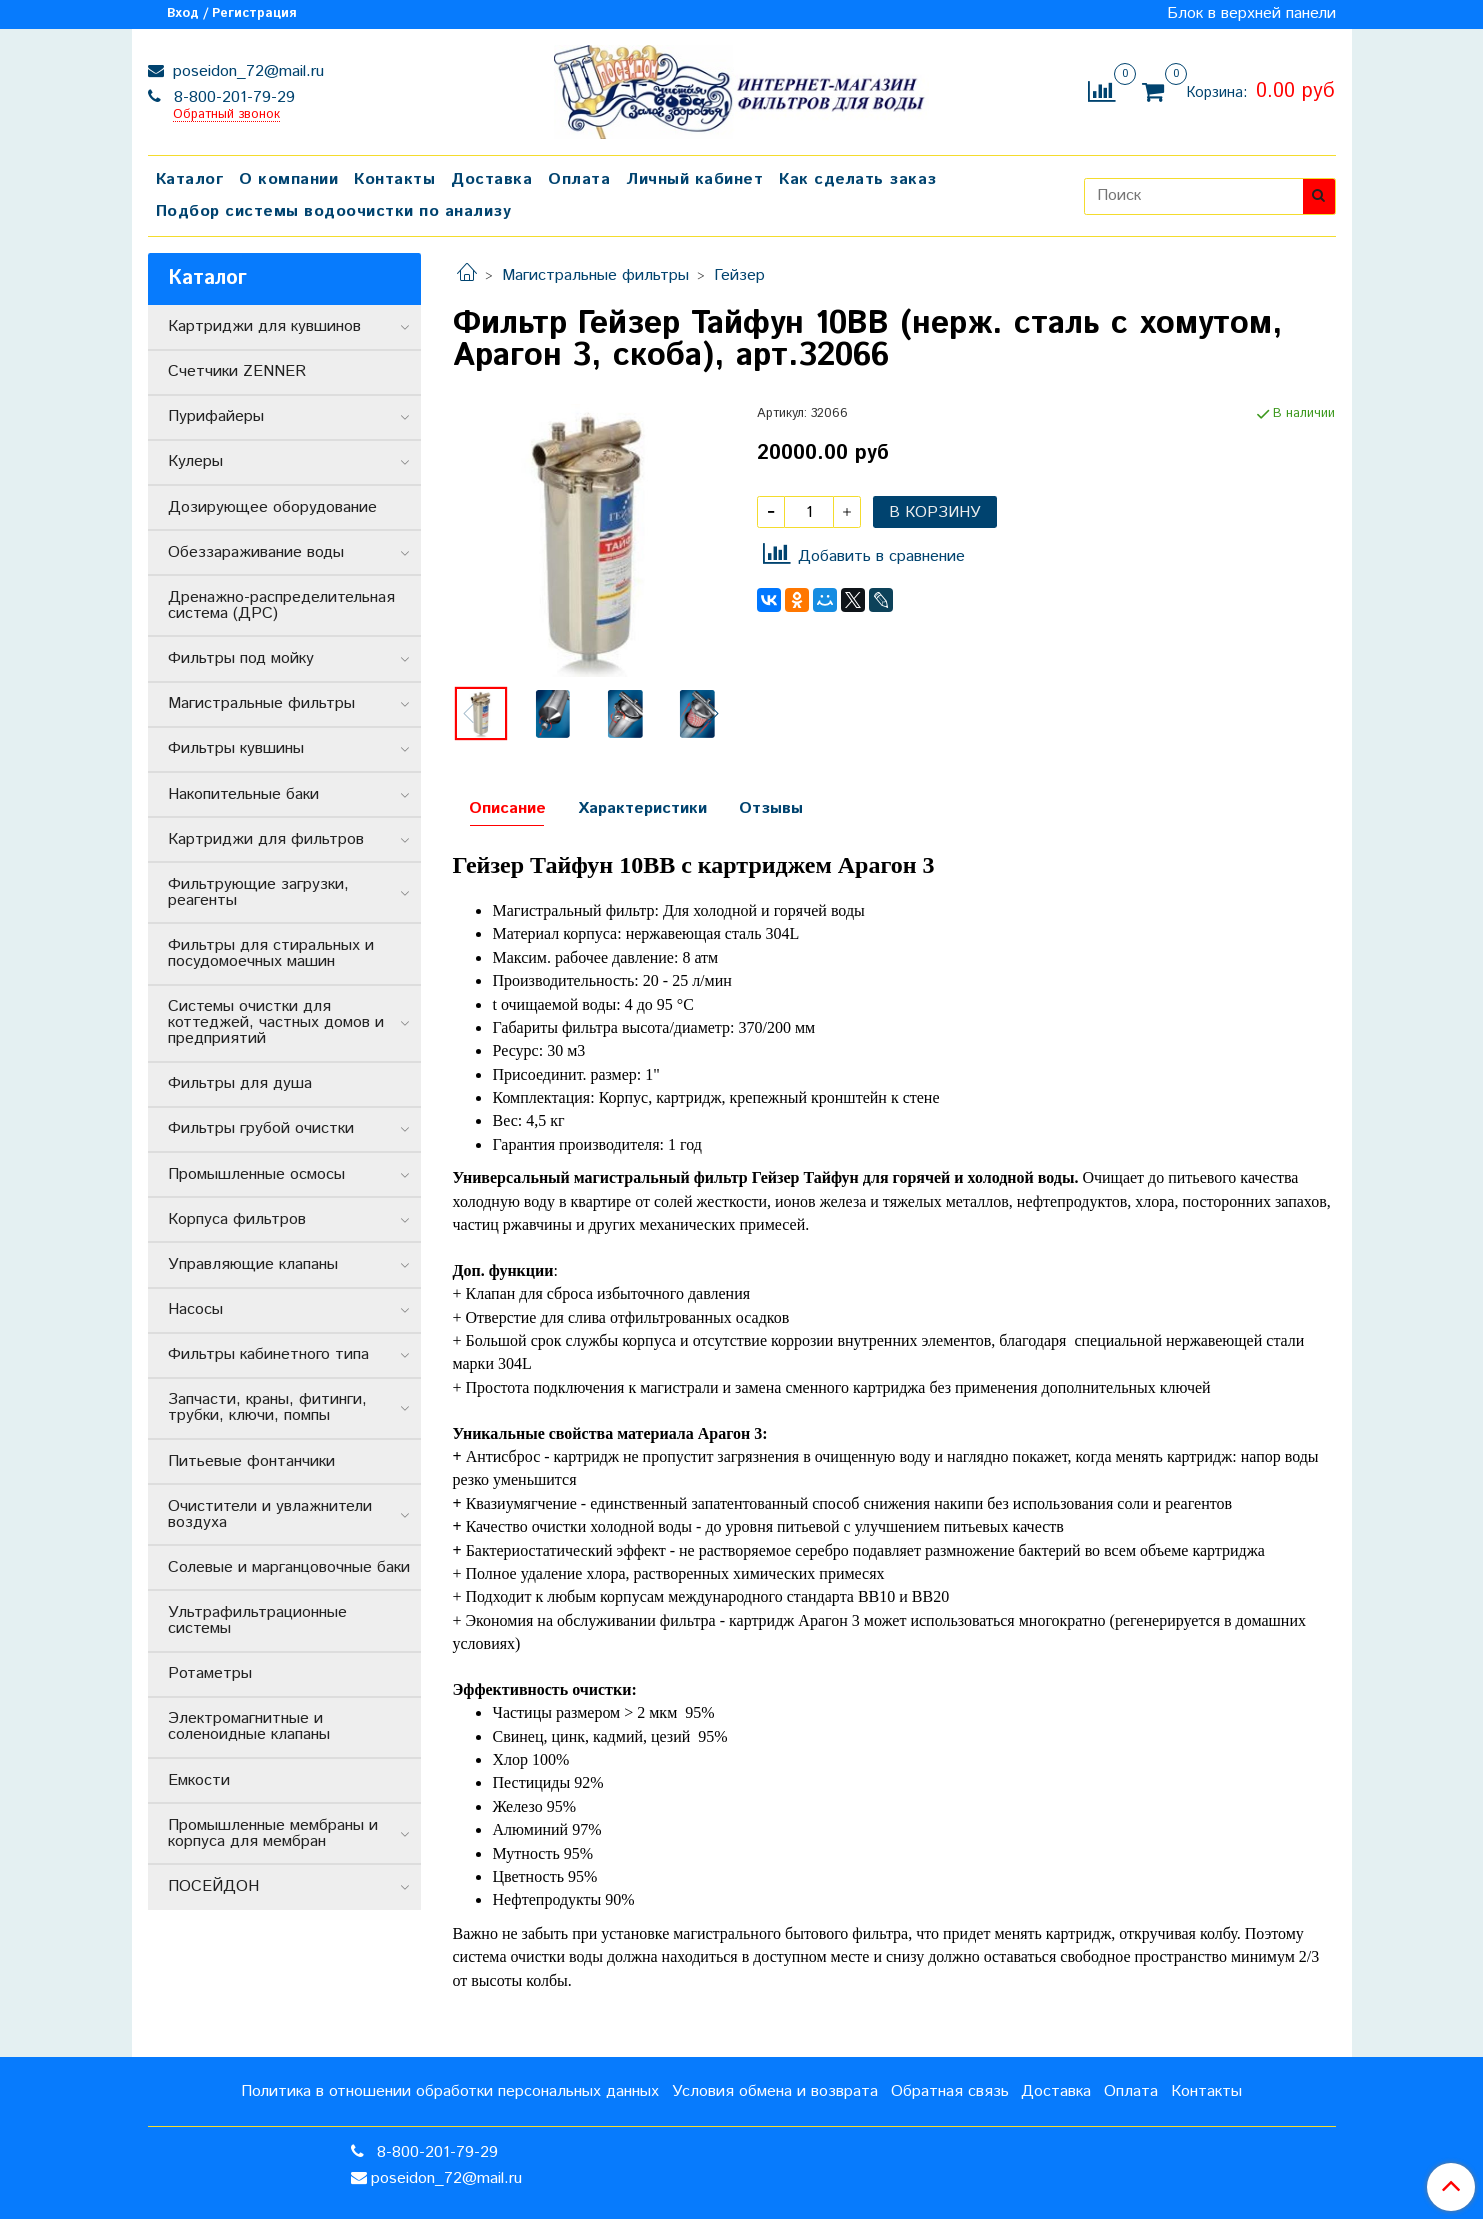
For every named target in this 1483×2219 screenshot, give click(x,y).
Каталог (190, 179)
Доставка (491, 179)
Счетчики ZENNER (237, 371)
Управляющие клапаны (253, 1264)
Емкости (199, 1780)
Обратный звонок (226, 115)
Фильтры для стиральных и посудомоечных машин (271, 953)
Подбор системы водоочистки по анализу (334, 211)
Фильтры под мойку (241, 658)
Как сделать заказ (858, 179)
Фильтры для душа (240, 1083)
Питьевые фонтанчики (251, 1461)
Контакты (394, 179)
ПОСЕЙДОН (213, 1886)
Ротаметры (210, 1673)
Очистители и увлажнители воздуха (270, 1514)
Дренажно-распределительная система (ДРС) (281, 605)
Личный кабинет (694, 179)
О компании (288, 179)
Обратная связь (950, 2091)
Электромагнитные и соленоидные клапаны (249, 1726)
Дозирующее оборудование (272, 507)
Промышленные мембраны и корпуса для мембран (273, 1833)
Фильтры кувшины (236, 748)
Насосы (195, 1309)
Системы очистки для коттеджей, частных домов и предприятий (276, 1022)
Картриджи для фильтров (266, 839)
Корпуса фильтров (237, 1219)
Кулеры (195, 461)
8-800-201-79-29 (232, 97)
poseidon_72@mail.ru (246, 71)
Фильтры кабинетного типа (268, 1354)
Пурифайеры (216, 416)
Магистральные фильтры (595, 275)
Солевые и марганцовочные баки (289, 1567)
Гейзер (739, 275)
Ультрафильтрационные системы (257, 1620)
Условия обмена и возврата (775, 2091)
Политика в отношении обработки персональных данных (450, 2091)
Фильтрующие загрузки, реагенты (258, 892)
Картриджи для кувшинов (264, 326)
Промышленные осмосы (256, 1174)
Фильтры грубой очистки (261, 1128)
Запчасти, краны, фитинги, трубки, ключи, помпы (267, 1407)
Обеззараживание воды (256, 552)
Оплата (579, 179)
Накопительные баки (243, 794)
